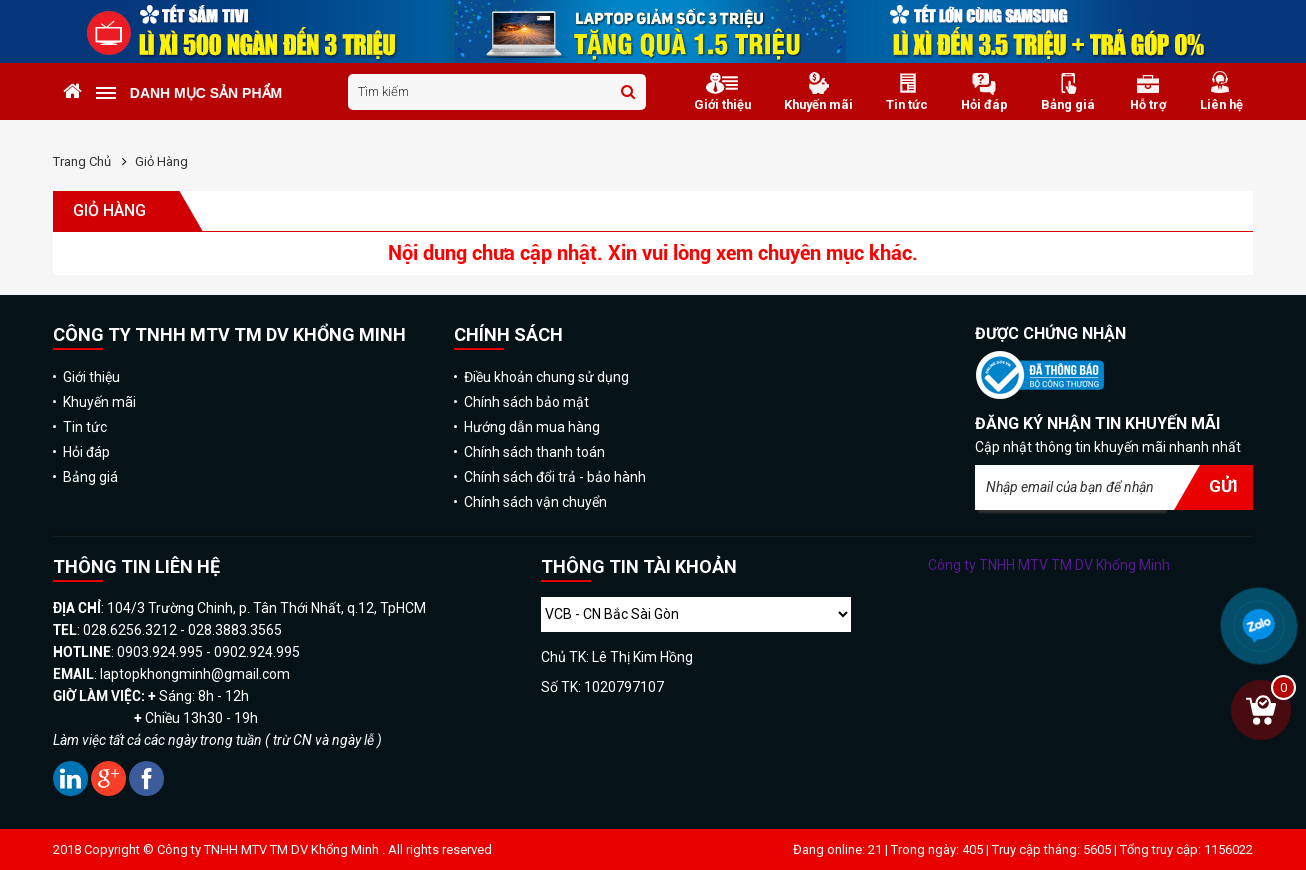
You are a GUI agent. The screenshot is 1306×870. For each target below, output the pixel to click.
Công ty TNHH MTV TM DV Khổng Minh (1049, 565)
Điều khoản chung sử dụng (546, 377)
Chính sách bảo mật (526, 402)
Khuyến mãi (99, 402)
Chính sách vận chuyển (535, 502)
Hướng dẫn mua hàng (532, 427)
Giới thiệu (91, 377)
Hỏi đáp (86, 452)
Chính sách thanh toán (534, 452)
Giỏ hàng (161, 161)
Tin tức (85, 427)
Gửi (1223, 486)
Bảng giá (90, 477)
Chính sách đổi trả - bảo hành (555, 477)
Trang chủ (82, 161)
